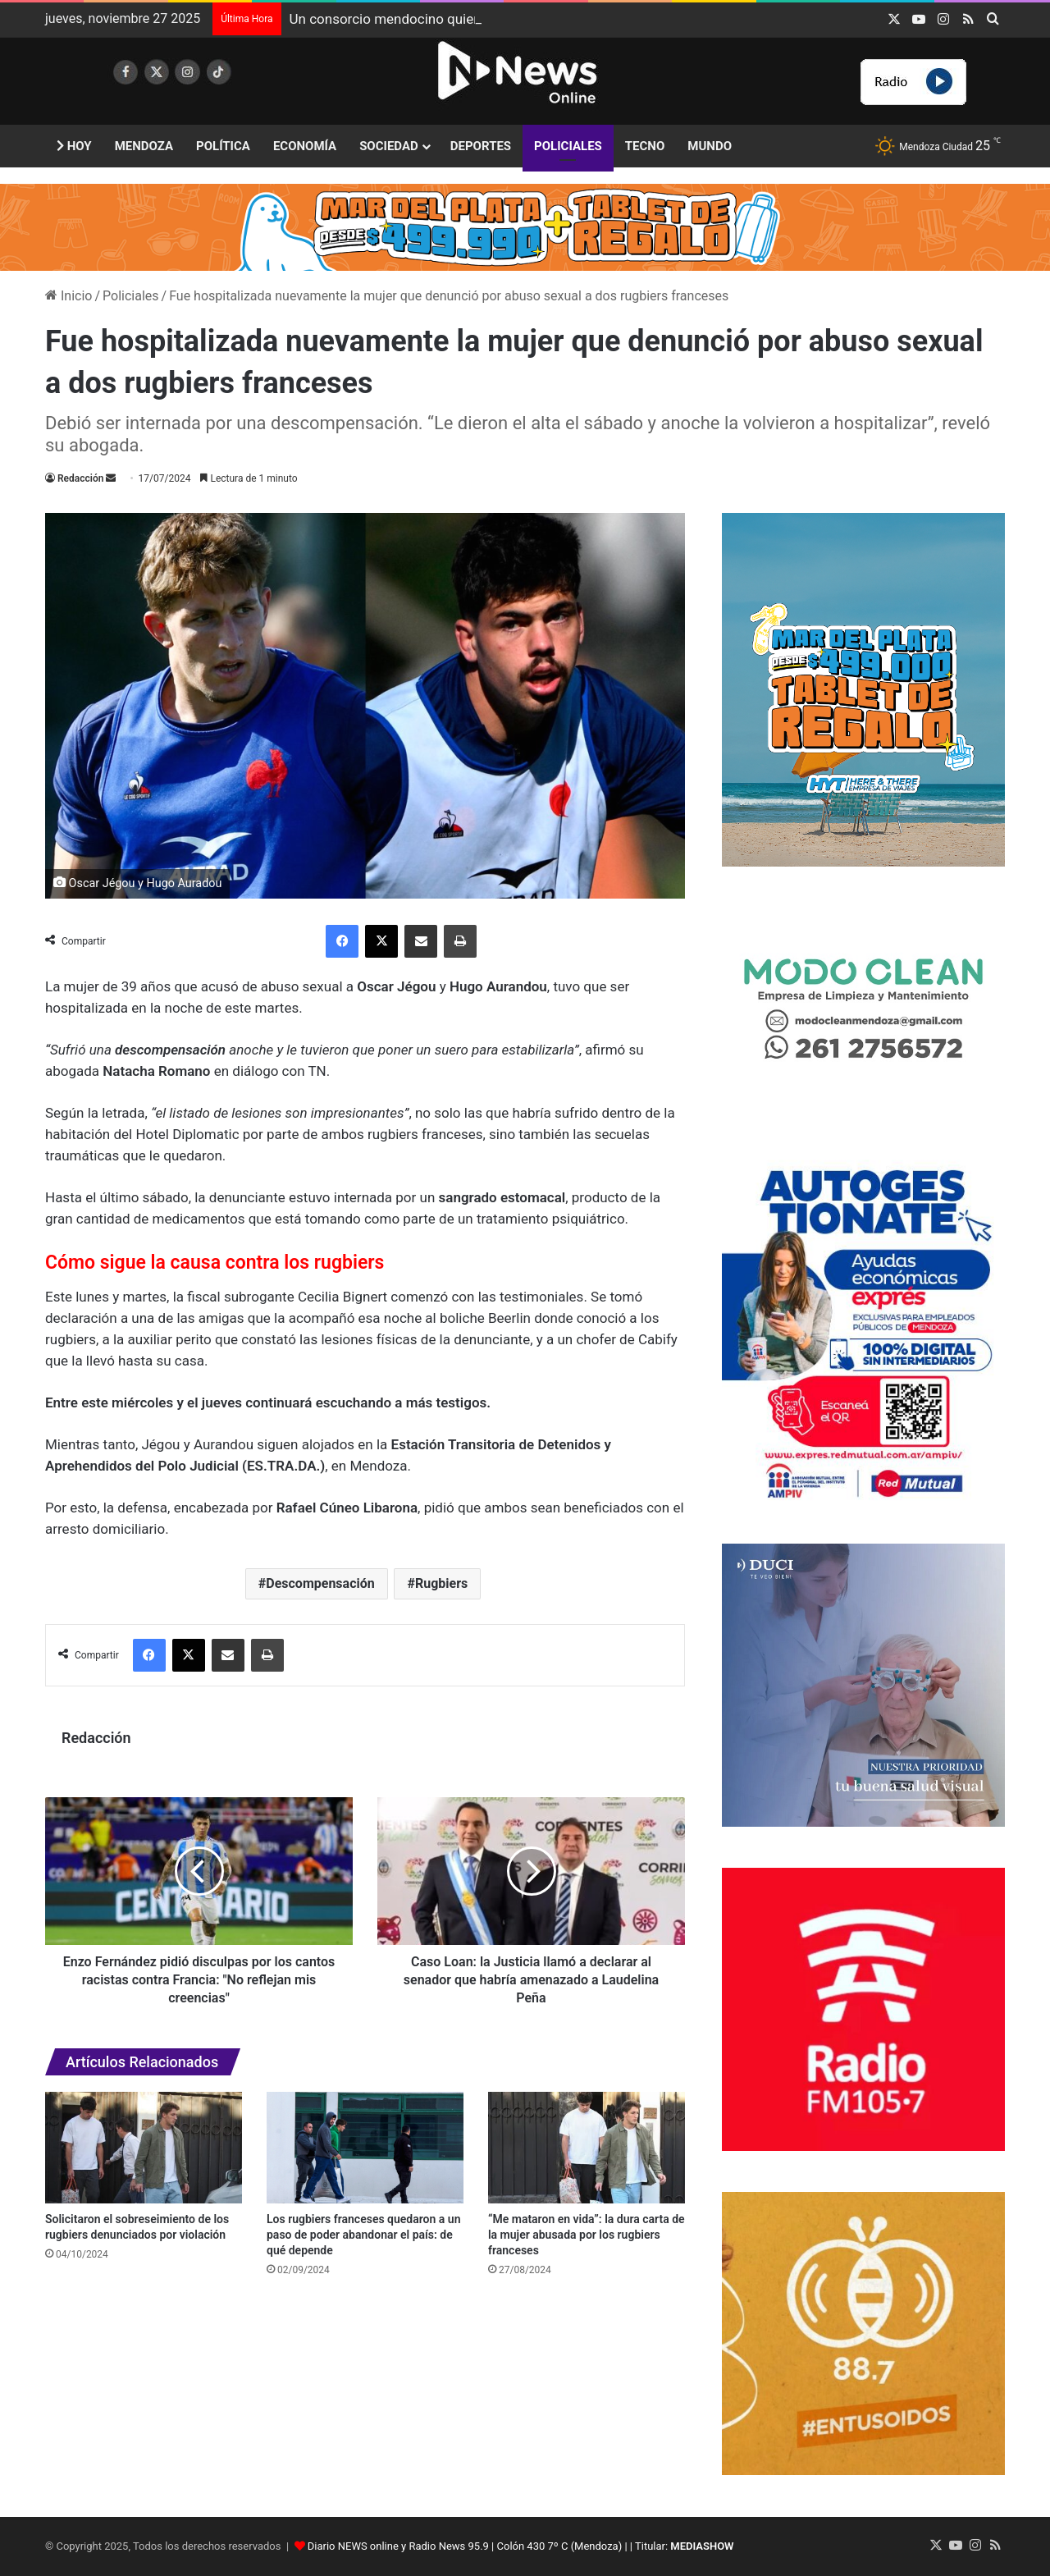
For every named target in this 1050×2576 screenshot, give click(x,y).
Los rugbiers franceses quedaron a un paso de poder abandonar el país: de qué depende (363, 2234)
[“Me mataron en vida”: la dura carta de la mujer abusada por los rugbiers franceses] (586, 2147)
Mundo (709, 146)
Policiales (568, 146)
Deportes (480, 146)
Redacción (80, 478)
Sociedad (388, 146)
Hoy (74, 146)
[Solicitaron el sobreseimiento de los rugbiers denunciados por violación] (143, 2147)
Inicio (68, 296)
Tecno (644, 146)
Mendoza (144, 146)
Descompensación (320, 1583)
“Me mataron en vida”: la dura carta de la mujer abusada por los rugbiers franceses (586, 2234)
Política (223, 146)
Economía (304, 146)
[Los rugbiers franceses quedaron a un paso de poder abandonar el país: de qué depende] (365, 2147)
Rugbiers (441, 1583)
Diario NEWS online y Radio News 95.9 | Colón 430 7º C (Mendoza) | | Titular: (521, 2546)
